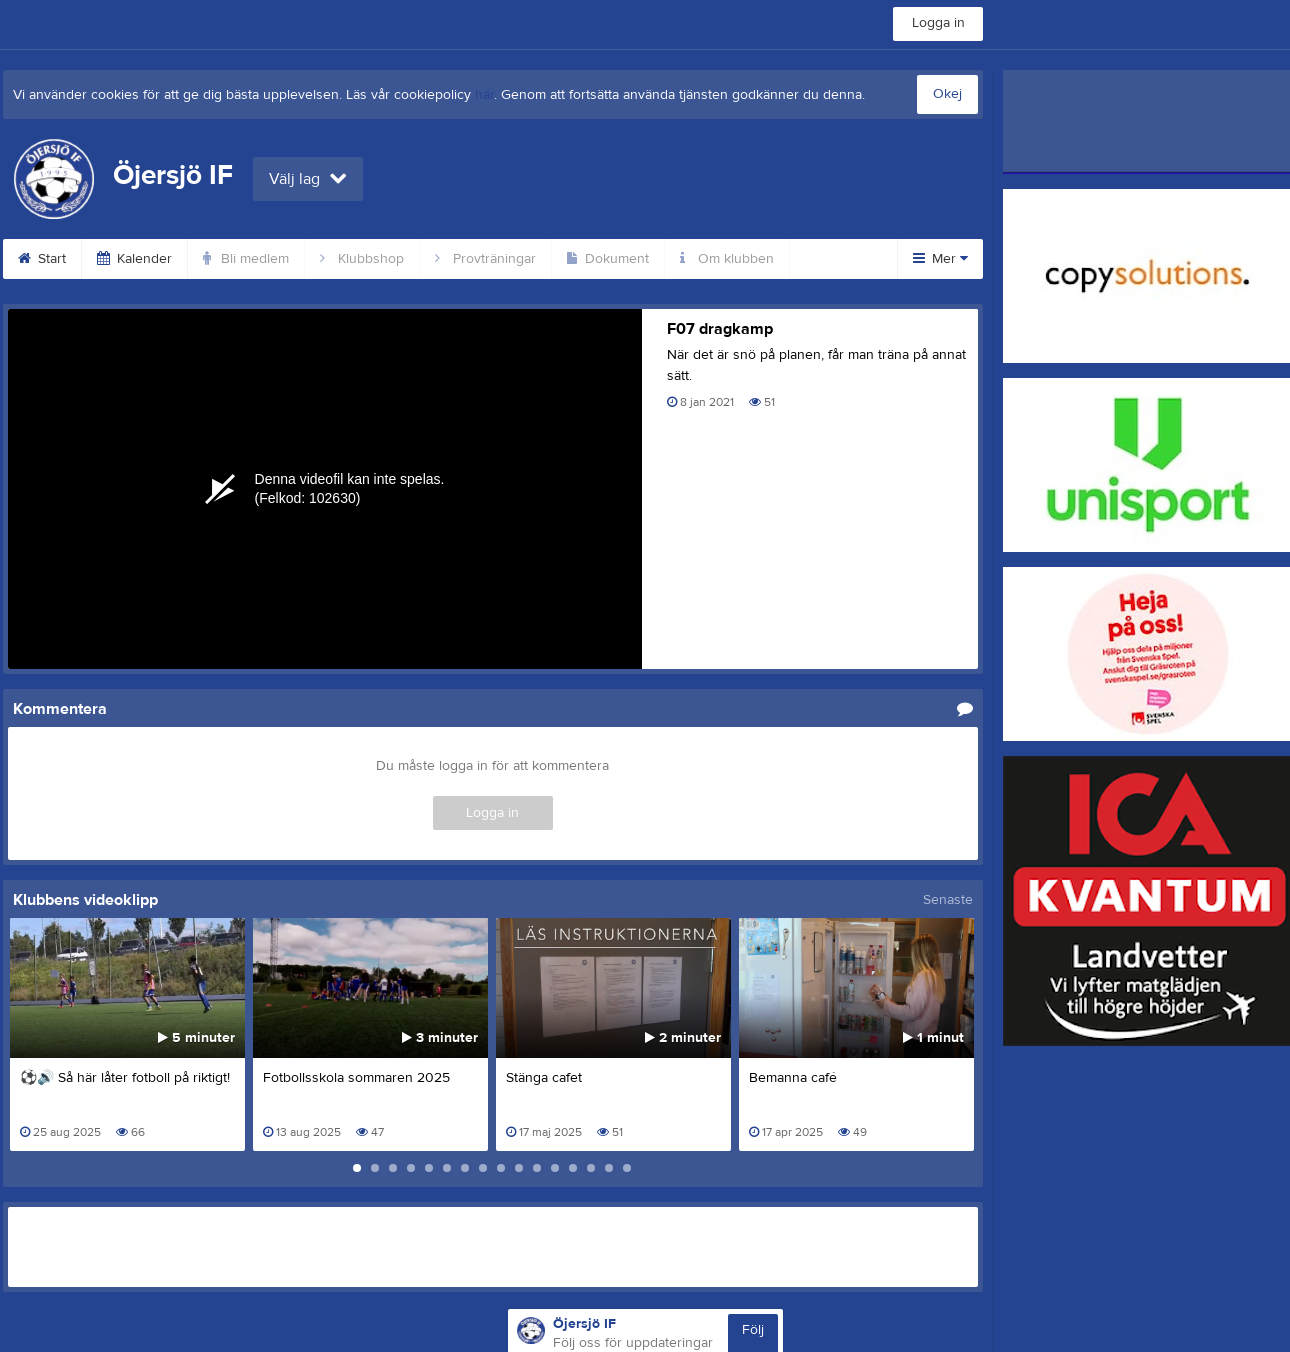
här (484, 95)
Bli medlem (246, 259)
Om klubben (727, 259)
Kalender (134, 259)
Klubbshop (362, 259)
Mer (940, 259)
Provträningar (485, 259)
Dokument (608, 259)
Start (42, 259)
